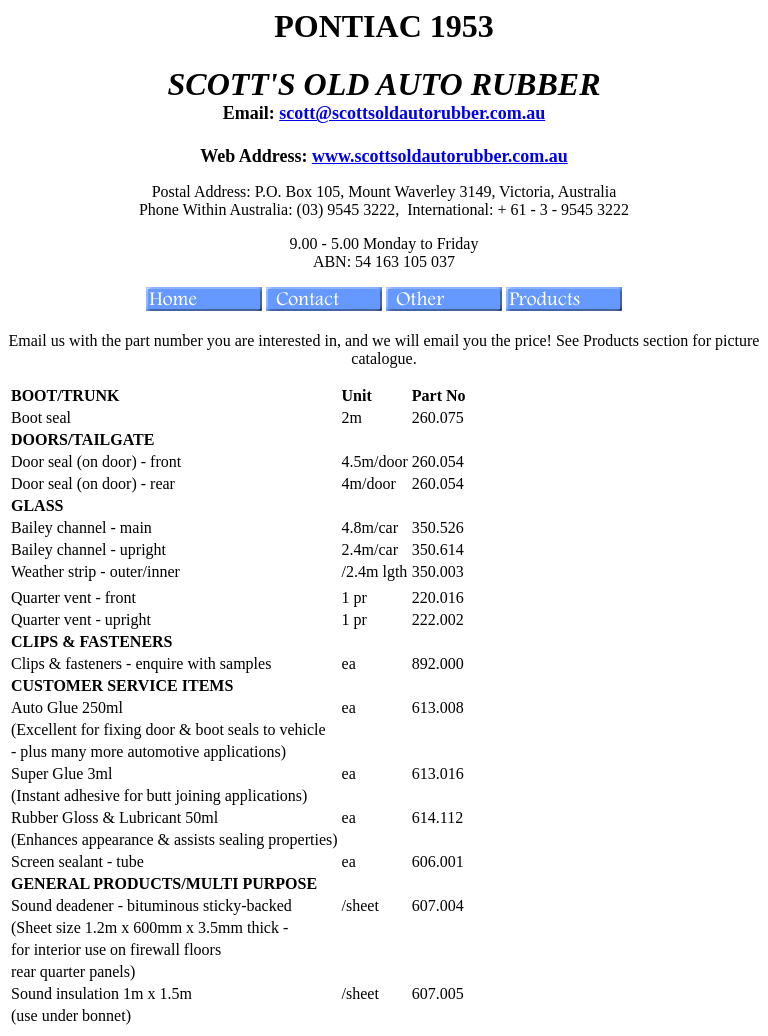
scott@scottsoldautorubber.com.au (412, 113)
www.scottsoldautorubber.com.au (440, 156)
